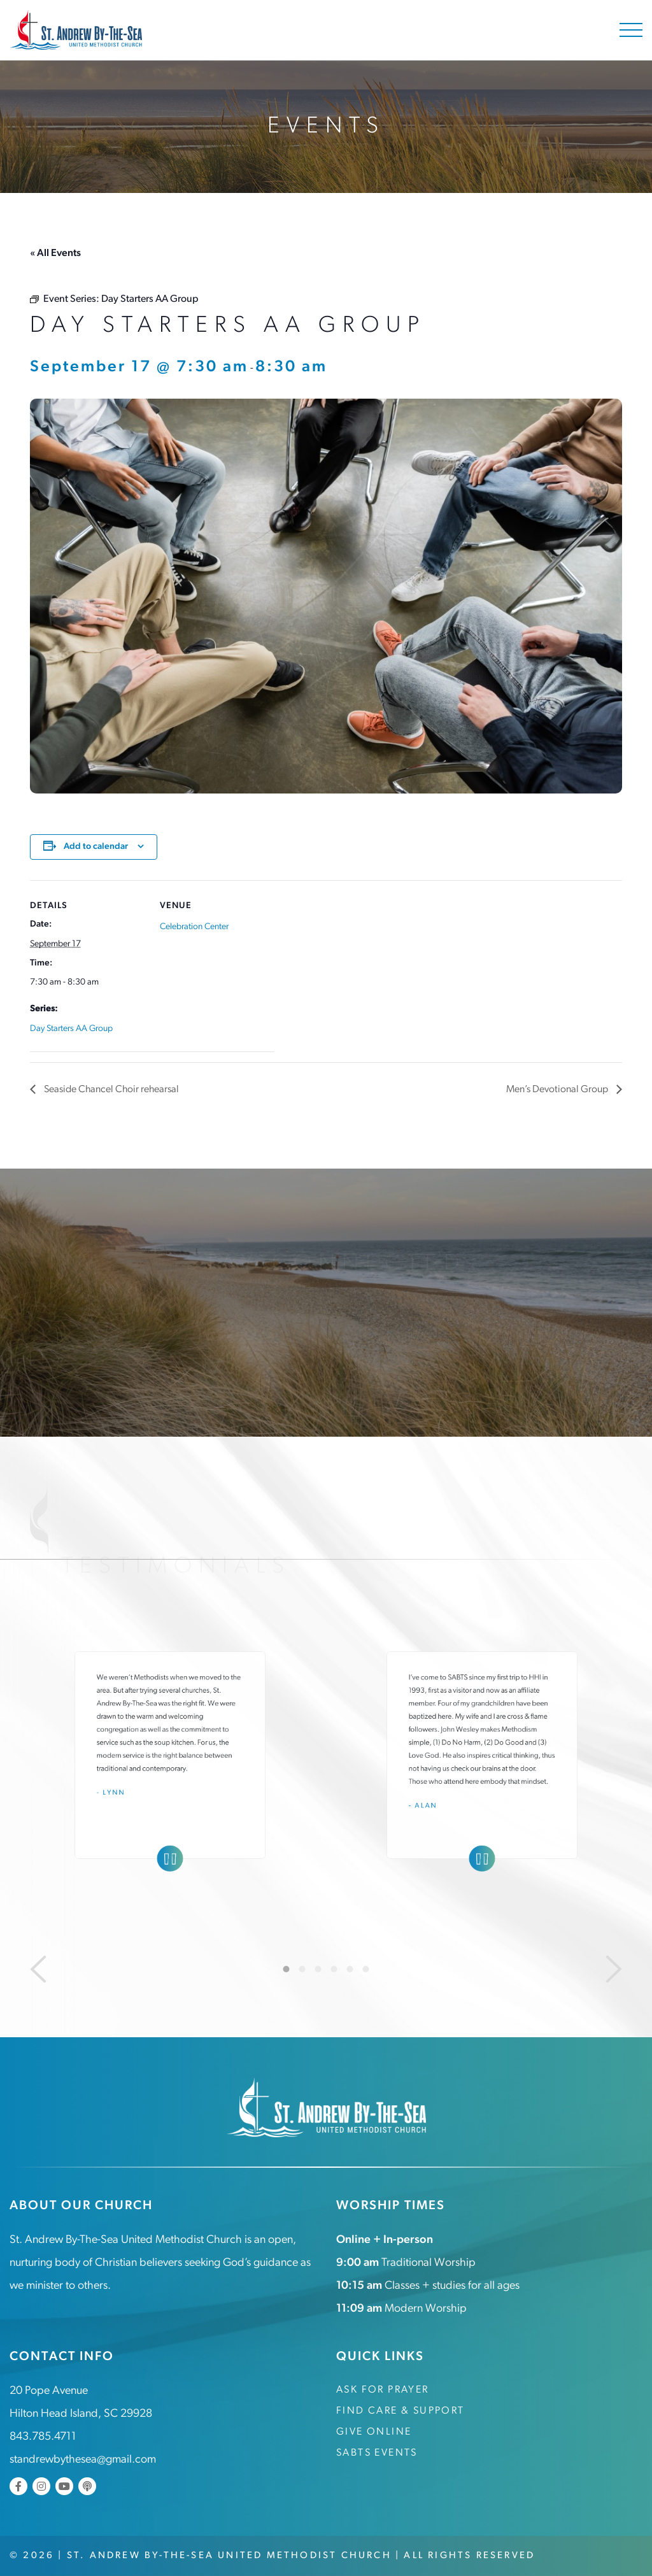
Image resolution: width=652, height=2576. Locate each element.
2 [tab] (302, 1968)
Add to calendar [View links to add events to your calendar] (96, 846)
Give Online (373, 2431)
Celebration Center (194, 926)
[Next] (614, 1968)
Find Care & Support (400, 2410)
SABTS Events (377, 2452)
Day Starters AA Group (71, 1028)
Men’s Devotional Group (558, 1090)
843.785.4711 (43, 2436)
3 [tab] (318, 1968)
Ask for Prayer (382, 2389)
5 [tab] (350, 1968)
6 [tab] (366, 1968)
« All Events (55, 253)
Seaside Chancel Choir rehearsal (111, 1090)
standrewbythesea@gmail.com (83, 2459)
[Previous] (38, 1968)
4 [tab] (334, 1968)
